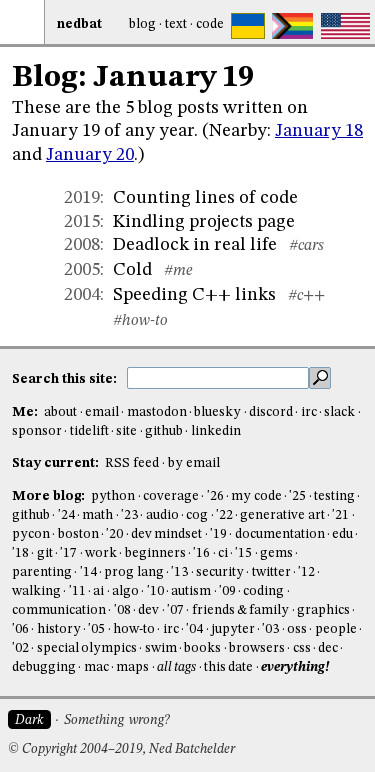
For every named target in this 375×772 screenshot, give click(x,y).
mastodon (157, 412)
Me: (26, 412)
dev (148, 610)
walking (36, 591)
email (102, 412)
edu (342, 534)
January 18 (319, 131)
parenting (42, 572)
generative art (282, 515)
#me (178, 271)
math (97, 515)
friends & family (241, 610)
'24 (66, 515)
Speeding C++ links (194, 295)
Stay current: (57, 463)
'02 (20, 648)
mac (96, 667)
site (126, 431)
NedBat (79, 24)
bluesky (217, 412)
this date (228, 667)
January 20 (90, 155)
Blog (142, 24)
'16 (201, 553)
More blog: (50, 496)
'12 (306, 572)
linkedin (216, 431)
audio (162, 515)
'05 (96, 629)
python (113, 496)
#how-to (140, 321)
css (302, 648)
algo (125, 591)
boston (78, 534)
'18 (20, 553)
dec (328, 648)
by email (194, 463)
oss (297, 629)
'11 (77, 591)
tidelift (89, 431)
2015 (82, 222)
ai (98, 591)
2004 (82, 295)
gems (276, 553)
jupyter (233, 629)
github (164, 431)
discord (271, 412)
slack (339, 412)
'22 (224, 515)
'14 (88, 572)
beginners (155, 553)
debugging (44, 667)
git (45, 553)
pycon (31, 534)
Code (210, 24)
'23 (129, 515)
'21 (340, 515)
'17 (68, 553)
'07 (175, 610)
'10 (155, 591)
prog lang (133, 572)
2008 (82, 245)
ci (223, 553)
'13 (179, 572)
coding (263, 591)
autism (191, 591)
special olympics (87, 648)
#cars (306, 246)
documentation (280, 534)
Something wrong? (116, 720)
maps (132, 667)
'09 (227, 591)
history (59, 629)
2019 (82, 198)
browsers (257, 648)
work (101, 553)
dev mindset (166, 534)
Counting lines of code (205, 198)
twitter (271, 572)
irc (309, 412)
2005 (82, 270)
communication (59, 610)
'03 (270, 629)
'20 (114, 534)
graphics (323, 610)
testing (334, 496)
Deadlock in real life (195, 245)
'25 (297, 496)
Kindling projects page (204, 222)
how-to (134, 629)
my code (256, 496)
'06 (20, 629)
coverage (171, 496)
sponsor (37, 431)
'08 (122, 610)
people (336, 629)
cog (197, 515)
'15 (243, 553)
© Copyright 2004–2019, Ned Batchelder (121, 749)
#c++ (306, 296)
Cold (132, 270)
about (60, 412)
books (202, 648)
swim (161, 648)
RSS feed (132, 463)
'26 (215, 496)
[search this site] (218, 378)
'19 (218, 534)
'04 (194, 629)
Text (176, 24)
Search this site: (66, 379)
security (220, 572)
